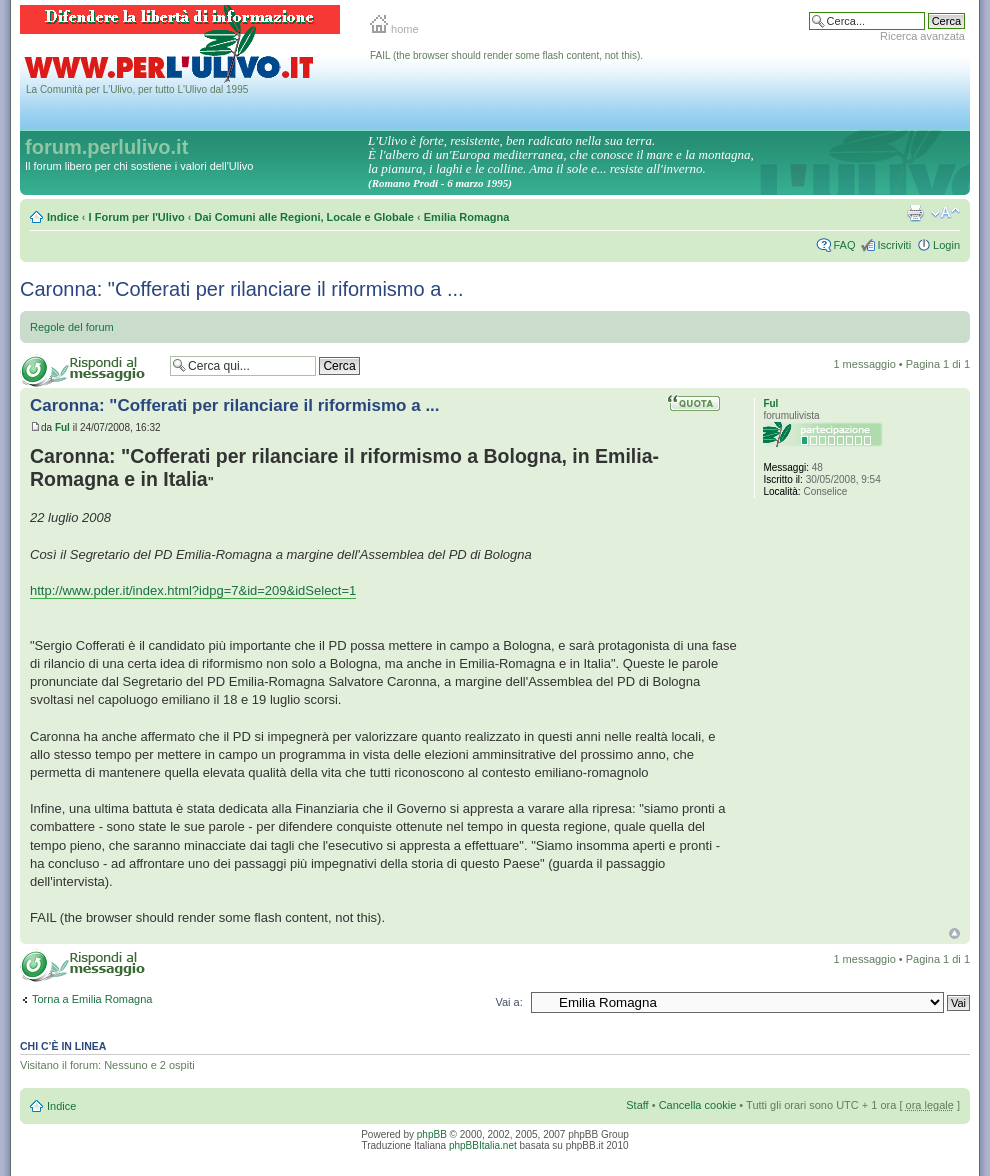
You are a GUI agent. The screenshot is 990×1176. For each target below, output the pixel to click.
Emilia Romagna (467, 217)
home (394, 29)
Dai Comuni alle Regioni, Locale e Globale (304, 217)
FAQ (844, 245)
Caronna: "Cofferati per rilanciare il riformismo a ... (242, 289)
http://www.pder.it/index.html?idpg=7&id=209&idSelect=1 (193, 590)
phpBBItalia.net (483, 1145)
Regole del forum (72, 327)
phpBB (432, 1134)
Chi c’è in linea (63, 1046)
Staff (637, 1105)
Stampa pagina (915, 213)
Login (946, 245)
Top (954, 933)
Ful (62, 427)
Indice (63, 217)
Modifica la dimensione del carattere (945, 213)
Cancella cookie (698, 1105)
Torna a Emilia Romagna (92, 999)
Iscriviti (894, 245)
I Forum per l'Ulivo (137, 217)
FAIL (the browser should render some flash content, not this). (506, 55)
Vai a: (508, 1002)
